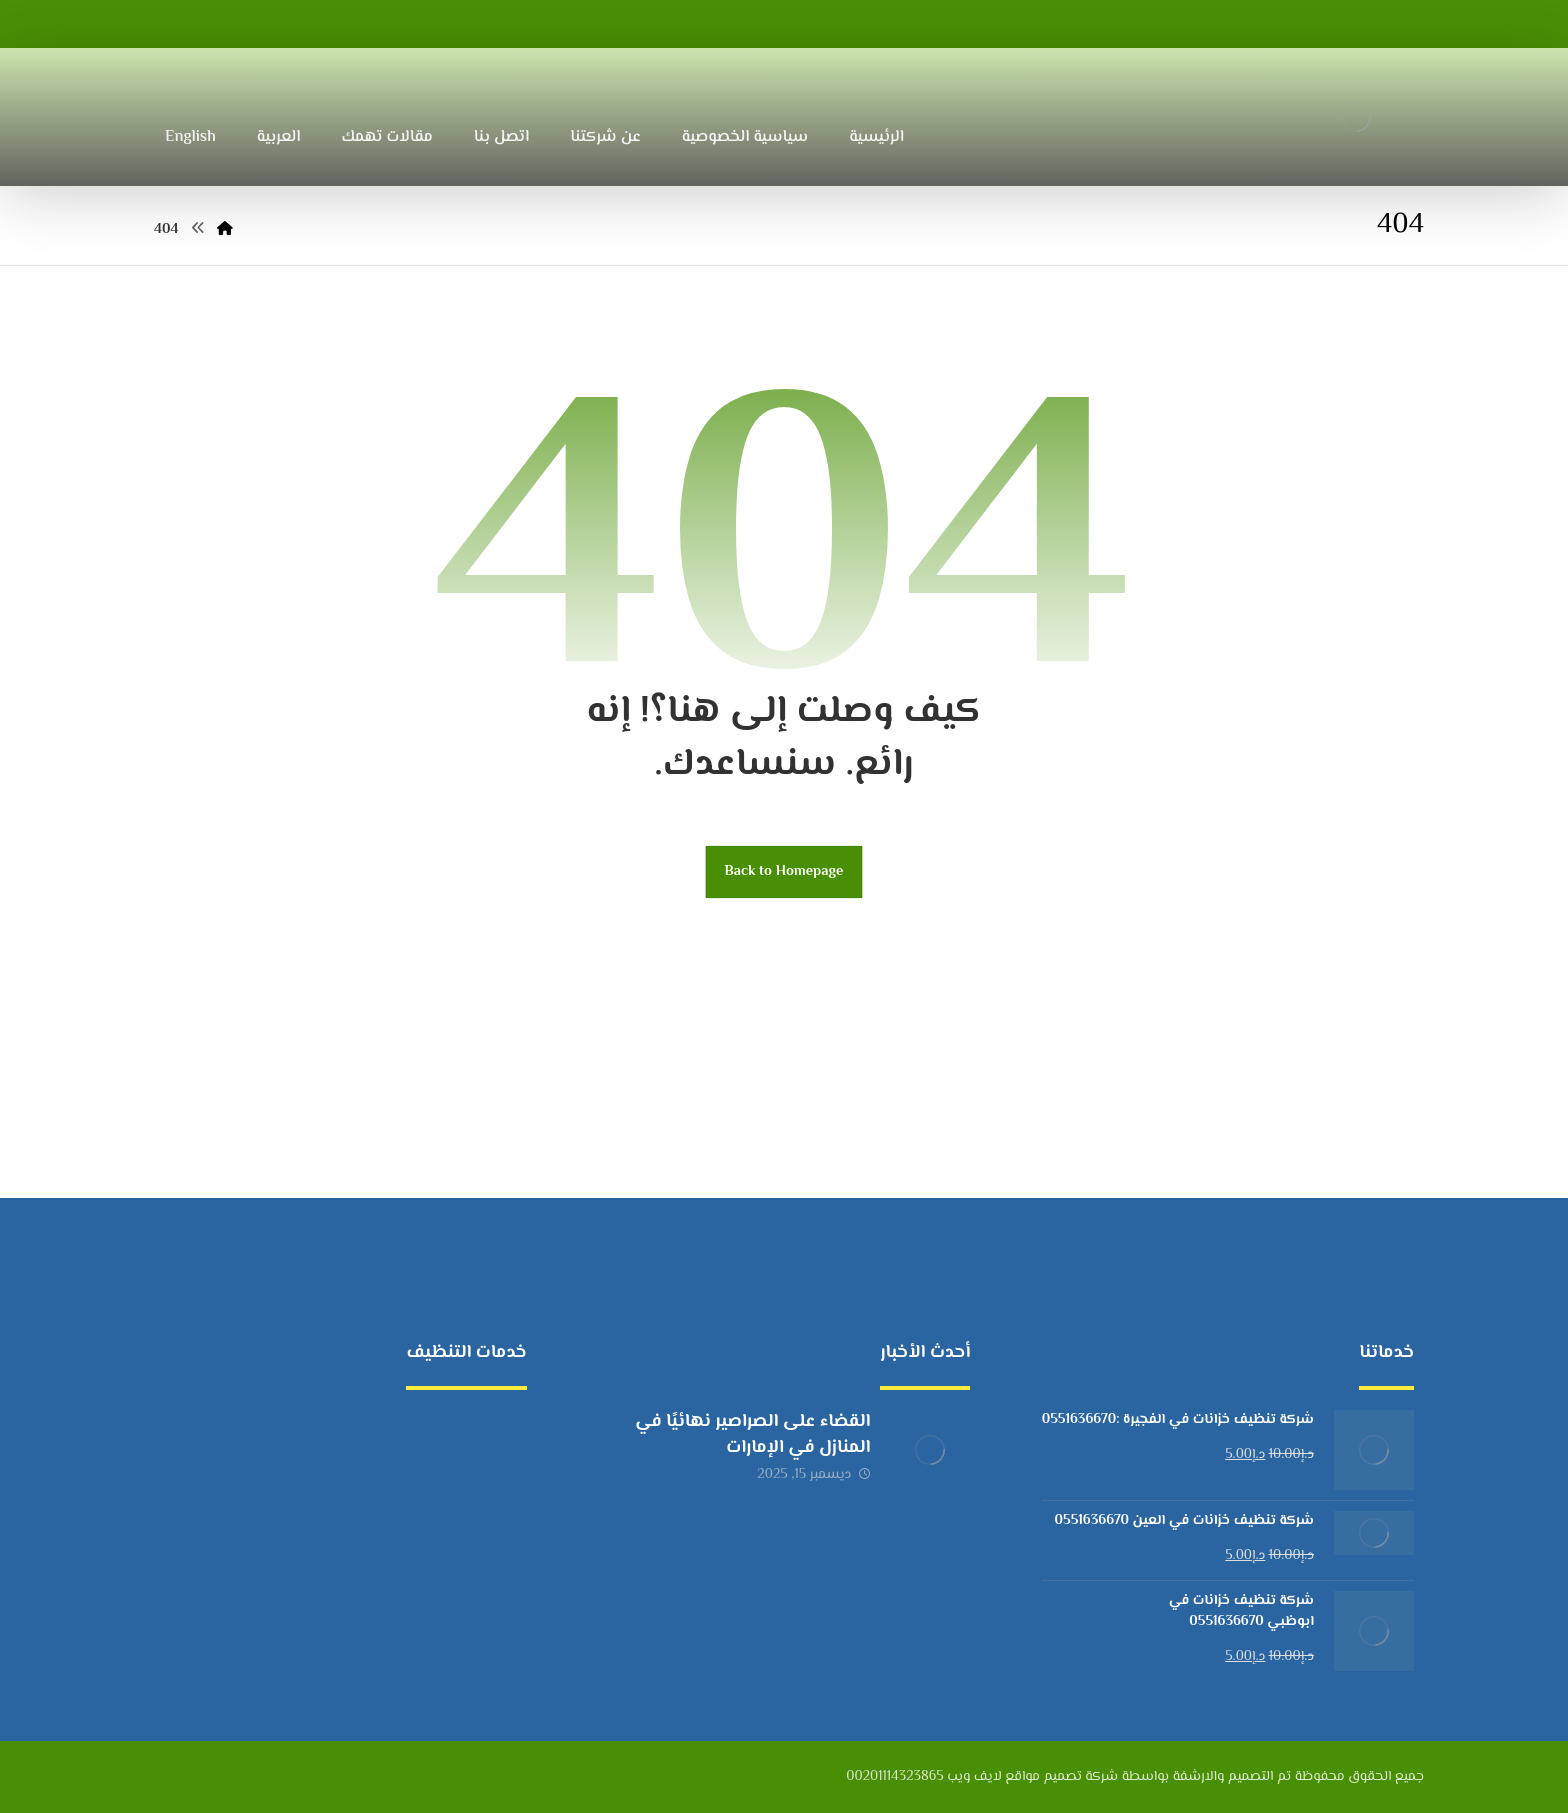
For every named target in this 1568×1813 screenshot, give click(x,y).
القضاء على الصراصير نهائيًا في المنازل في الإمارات (752, 1434)
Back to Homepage (784, 871)
